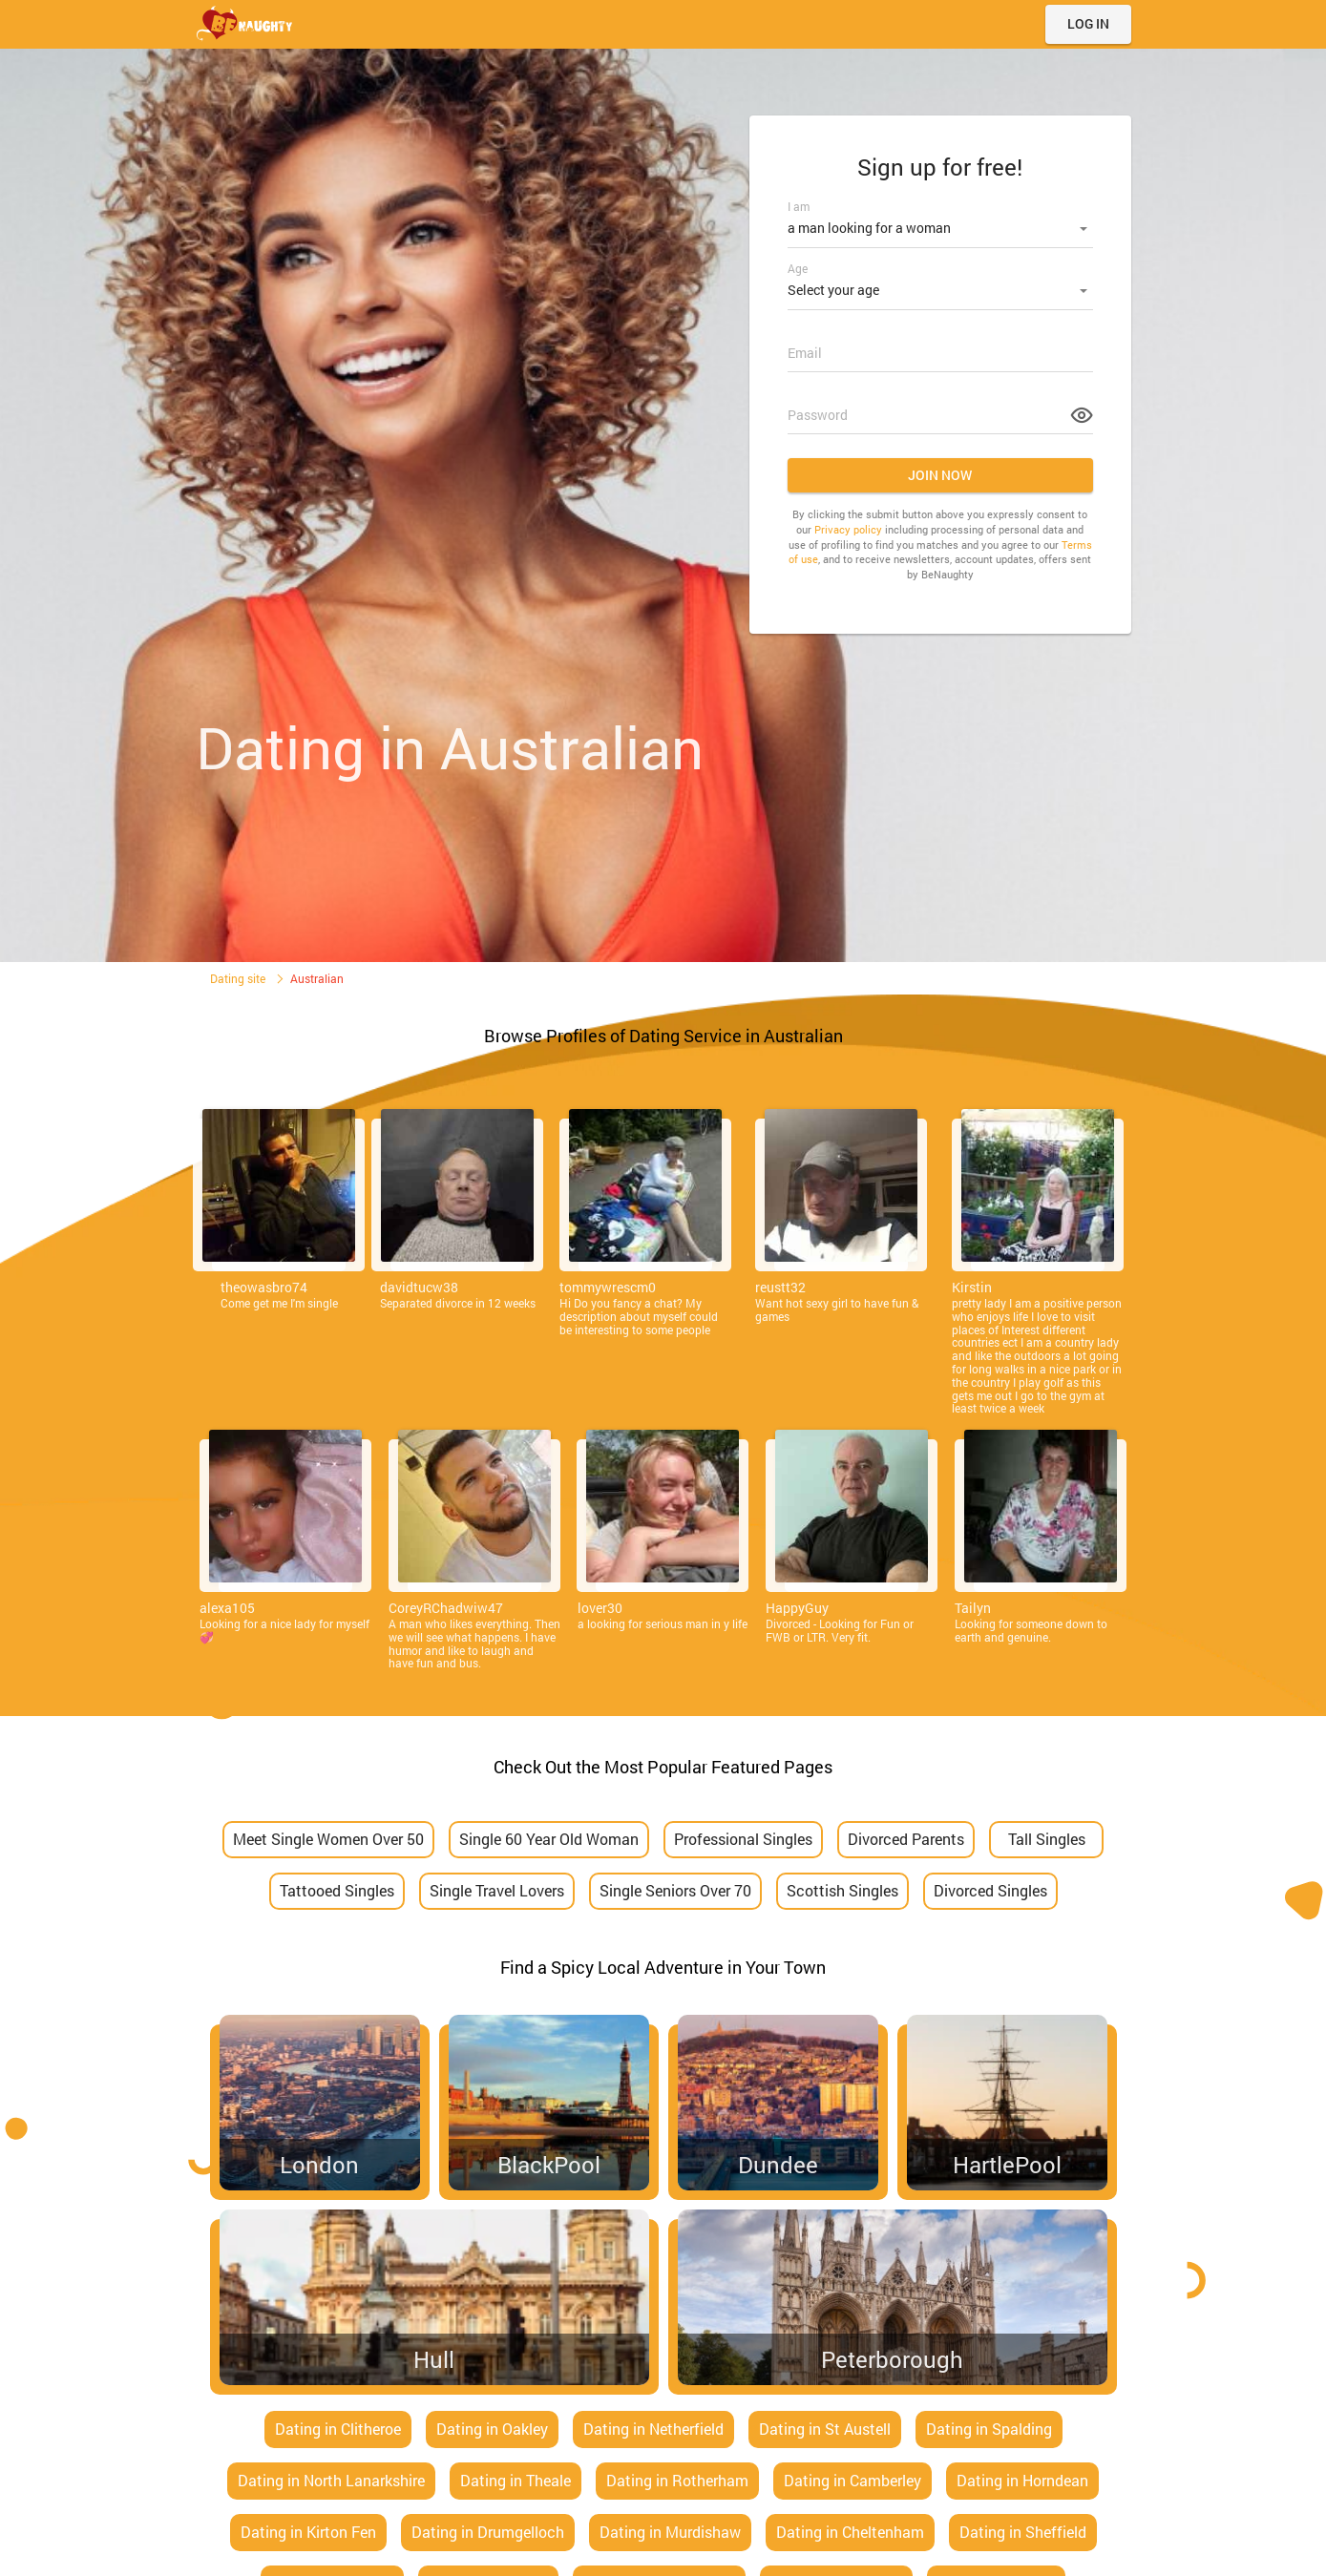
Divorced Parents (906, 1839)
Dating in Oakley (492, 2429)
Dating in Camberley (852, 2480)
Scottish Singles (842, 1890)
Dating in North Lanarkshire (331, 2480)
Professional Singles (743, 1839)
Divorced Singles (990, 1890)
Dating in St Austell (825, 2429)
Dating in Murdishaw (670, 2532)
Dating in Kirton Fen (308, 2532)
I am (799, 206)
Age (798, 265)
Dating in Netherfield (653, 2429)
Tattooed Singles (337, 1890)
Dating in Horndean (1022, 2480)
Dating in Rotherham (677, 2480)
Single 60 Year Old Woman (549, 1839)
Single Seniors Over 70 (675, 1890)
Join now (940, 469)
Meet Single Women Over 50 (328, 1839)
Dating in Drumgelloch (487, 2532)
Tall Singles (1046, 1839)
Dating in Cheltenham (850, 2532)
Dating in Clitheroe (338, 2429)
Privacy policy (848, 523)
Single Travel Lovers (497, 1890)
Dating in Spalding (989, 2429)
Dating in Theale (515, 2480)
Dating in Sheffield (1022, 2532)
